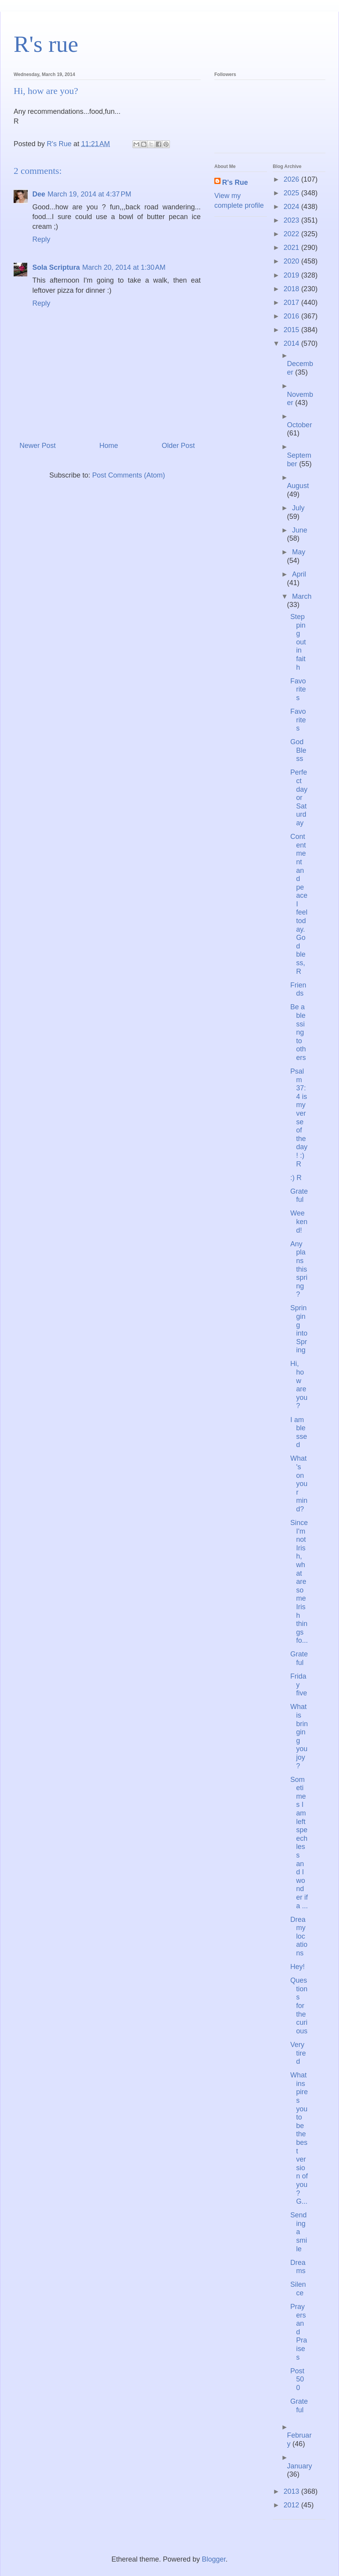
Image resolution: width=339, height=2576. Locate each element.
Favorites (298, 689)
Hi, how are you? (298, 1385)
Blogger (214, 2559)
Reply (41, 239)
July (298, 508)
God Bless (298, 750)
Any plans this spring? (298, 1269)
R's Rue (235, 182)
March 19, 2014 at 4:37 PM (89, 194)
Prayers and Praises (298, 2332)
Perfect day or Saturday (298, 797)
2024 (292, 207)
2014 (292, 343)
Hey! (297, 1967)
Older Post (178, 445)
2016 (292, 316)
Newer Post (37, 445)
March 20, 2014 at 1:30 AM (124, 267)
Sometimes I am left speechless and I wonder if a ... (299, 1843)
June (299, 530)
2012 (292, 2505)
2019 (292, 275)
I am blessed (298, 1432)
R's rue (46, 44)
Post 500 (297, 2379)
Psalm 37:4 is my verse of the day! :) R (298, 1117)
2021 (292, 247)
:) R (296, 1178)
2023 (292, 220)
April (299, 574)
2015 (292, 330)
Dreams (297, 2267)
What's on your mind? (298, 1483)
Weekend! (298, 1221)
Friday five (298, 1684)
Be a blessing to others (298, 1032)
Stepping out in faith (298, 642)
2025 (292, 193)
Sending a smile (298, 2231)
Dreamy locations (298, 1936)
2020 (292, 261)
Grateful (299, 1195)
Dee (38, 194)
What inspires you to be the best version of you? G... (299, 2138)
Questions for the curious (298, 2005)
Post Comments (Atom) (128, 475)
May (298, 552)
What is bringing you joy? (299, 1736)
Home (108, 445)
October (299, 425)
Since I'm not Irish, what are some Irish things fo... (299, 1581)
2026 (292, 179)
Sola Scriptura (56, 267)
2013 (292, 2491)
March (301, 596)
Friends (298, 989)
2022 (292, 234)
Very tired (298, 2053)
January (299, 2466)
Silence (298, 2289)
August (298, 486)
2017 (292, 302)
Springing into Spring (298, 1329)
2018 (292, 289)
